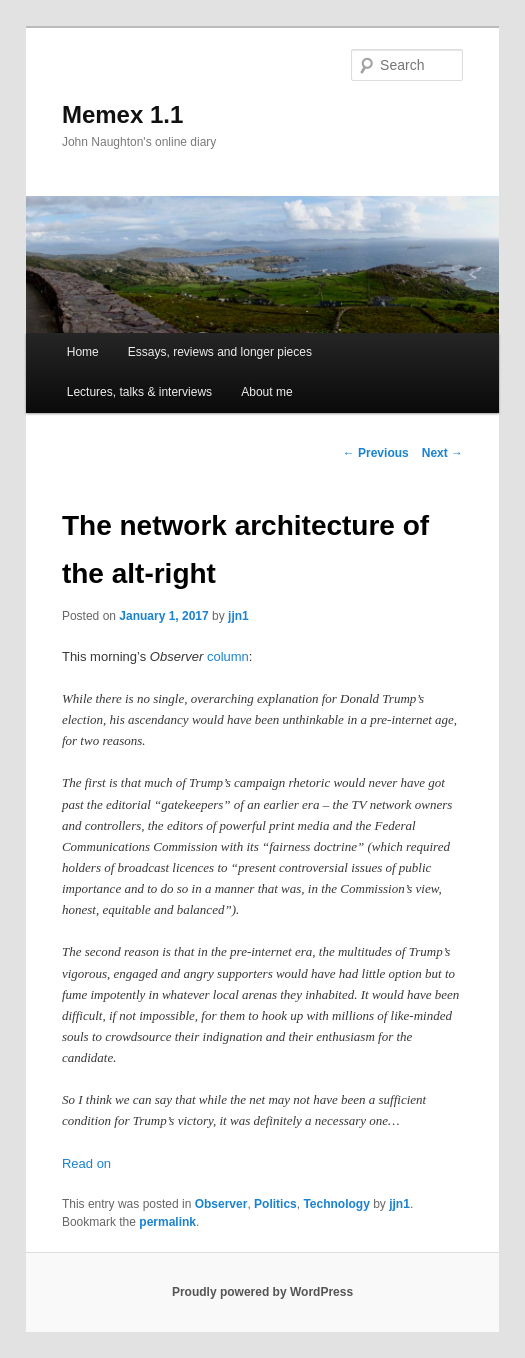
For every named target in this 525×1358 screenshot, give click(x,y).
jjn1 (238, 616)
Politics (275, 1204)
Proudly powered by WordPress (262, 1292)
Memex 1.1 (122, 114)
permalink (167, 1222)
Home (83, 352)
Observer (221, 1204)
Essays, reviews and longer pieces (220, 352)
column (228, 656)
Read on (86, 1163)
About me (266, 392)
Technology (336, 1204)
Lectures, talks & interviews (139, 392)
